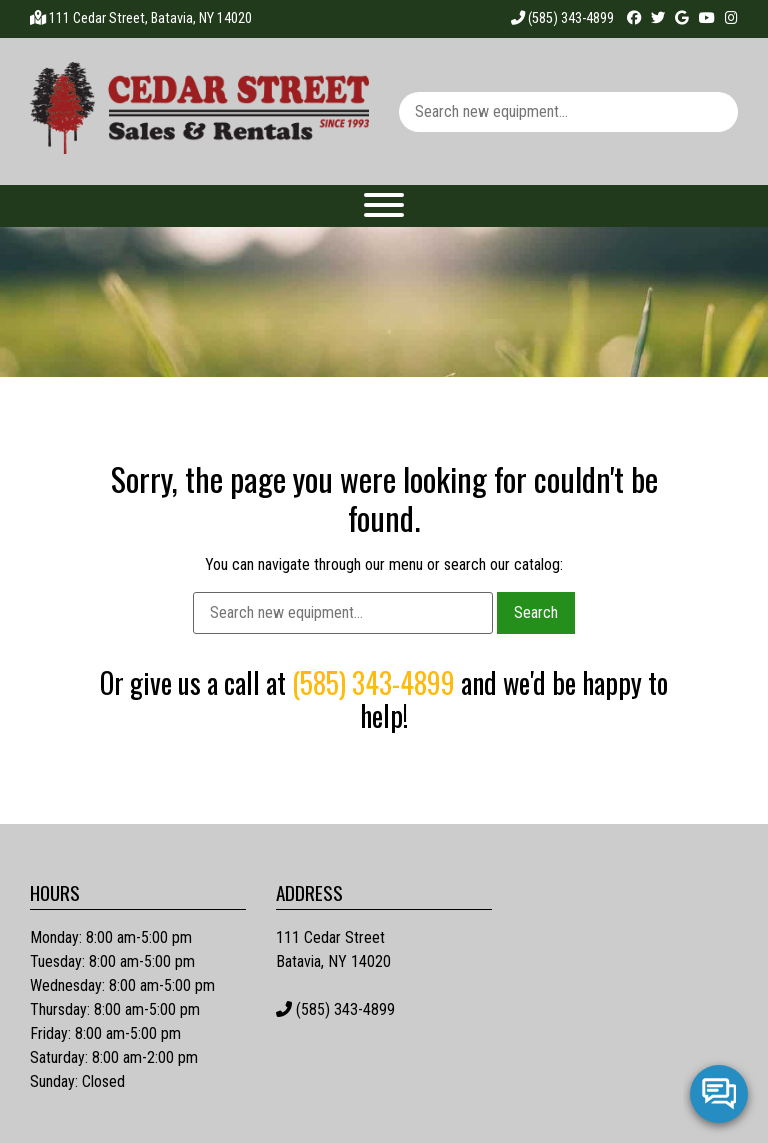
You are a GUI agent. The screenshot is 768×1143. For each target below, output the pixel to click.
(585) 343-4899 (562, 18)
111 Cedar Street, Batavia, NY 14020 (150, 18)
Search (536, 612)
